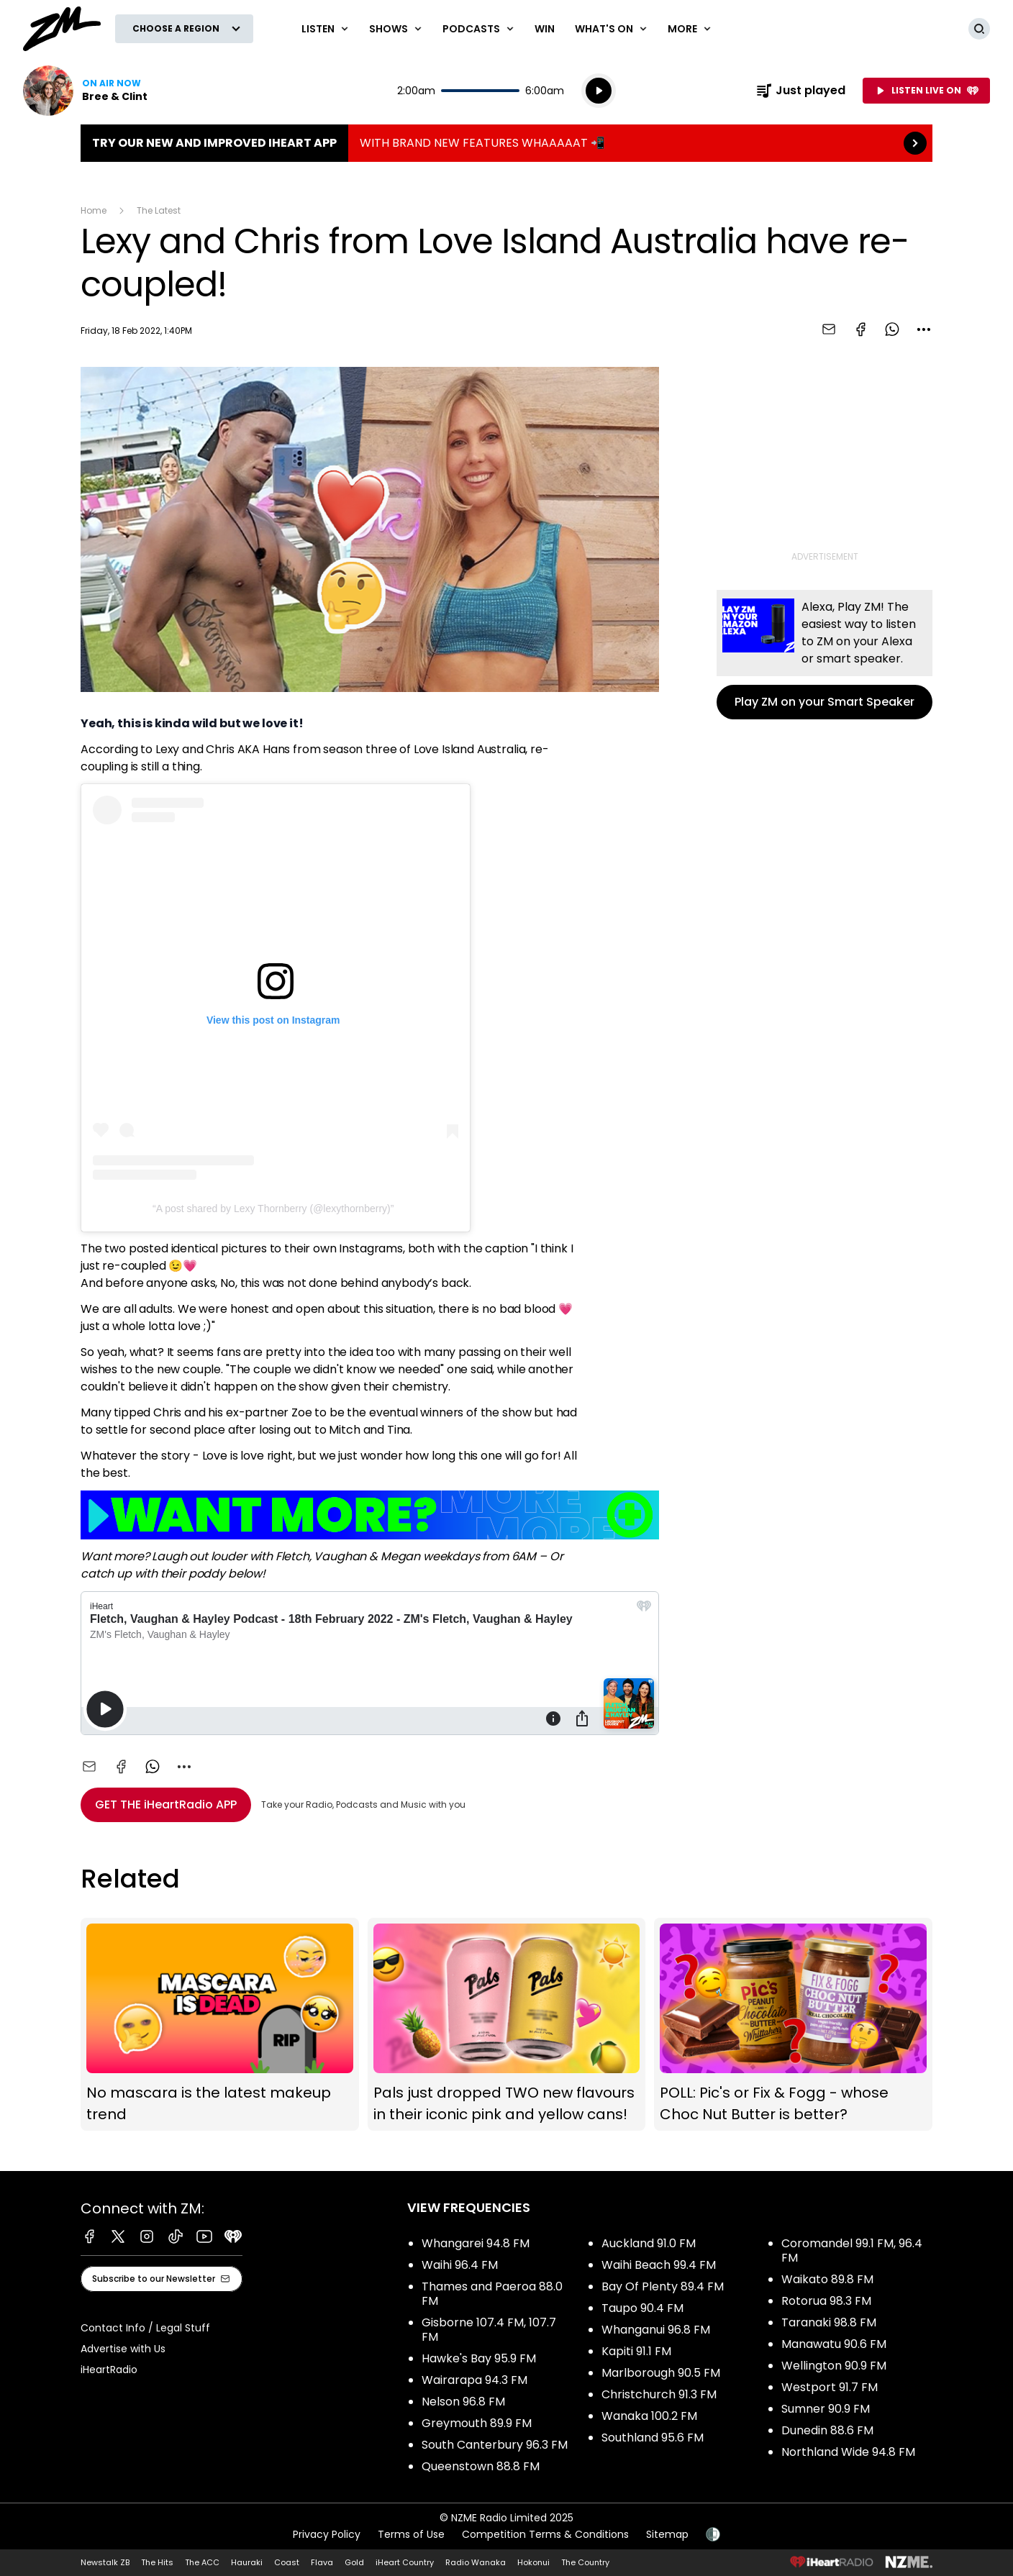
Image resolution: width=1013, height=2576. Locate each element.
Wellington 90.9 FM (833, 2365)
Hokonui (533, 2562)
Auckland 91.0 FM (648, 2243)
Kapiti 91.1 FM (636, 2351)
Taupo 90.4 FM (642, 2308)
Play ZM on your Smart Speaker (824, 654)
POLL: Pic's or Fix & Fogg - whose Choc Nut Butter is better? (793, 2024)
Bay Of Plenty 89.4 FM (662, 2286)
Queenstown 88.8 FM (481, 2466)
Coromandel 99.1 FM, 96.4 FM (851, 2250)
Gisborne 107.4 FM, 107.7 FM (489, 2329)
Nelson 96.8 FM (463, 2401)
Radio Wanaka (475, 2562)
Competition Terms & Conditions (545, 2534)
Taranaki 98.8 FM (828, 2322)
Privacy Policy (326, 2534)
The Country (585, 2562)
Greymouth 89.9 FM (477, 2423)
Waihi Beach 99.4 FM (658, 2265)
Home (93, 210)
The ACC (202, 2562)
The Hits (157, 2562)
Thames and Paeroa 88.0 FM (492, 2293)
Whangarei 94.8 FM (476, 2243)
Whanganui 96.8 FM (655, 2329)
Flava (322, 2562)
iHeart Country (405, 2562)
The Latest (159, 210)
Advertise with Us (123, 2348)
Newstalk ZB (105, 2562)
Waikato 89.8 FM (827, 2279)
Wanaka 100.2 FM (649, 2416)
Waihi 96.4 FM (460, 2265)
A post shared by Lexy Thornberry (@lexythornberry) (273, 1208)
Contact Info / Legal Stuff (145, 2328)
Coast (286, 2562)
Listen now (85, 90)
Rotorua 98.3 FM (826, 2301)
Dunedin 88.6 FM (827, 2430)
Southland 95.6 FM (652, 2437)
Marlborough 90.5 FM (660, 2373)
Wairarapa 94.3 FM (474, 2380)
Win (545, 29)
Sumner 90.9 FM (825, 2408)
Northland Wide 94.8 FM (848, 2452)
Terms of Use (411, 2534)
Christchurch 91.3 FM (659, 2394)
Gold (354, 2562)
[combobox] (923, 329)
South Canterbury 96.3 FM (495, 2444)
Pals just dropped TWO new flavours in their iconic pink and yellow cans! (507, 2024)
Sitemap (667, 2534)
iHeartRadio (109, 2369)
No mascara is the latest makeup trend (220, 2024)
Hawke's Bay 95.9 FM (479, 2358)
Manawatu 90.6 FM (833, 2344)
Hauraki (247, 2562)
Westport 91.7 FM (829, 2387)
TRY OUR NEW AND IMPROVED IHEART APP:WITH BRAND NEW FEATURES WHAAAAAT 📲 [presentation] (506, 143)
